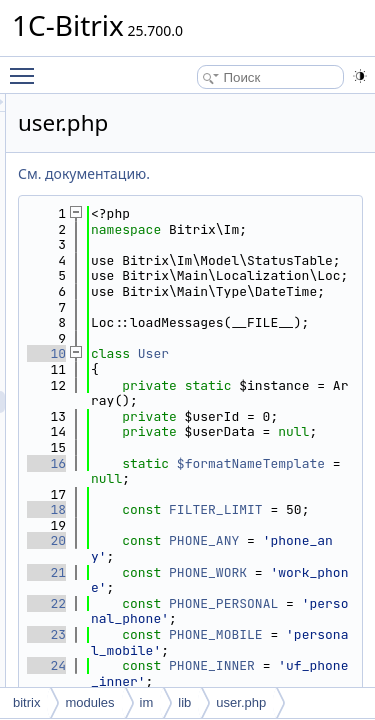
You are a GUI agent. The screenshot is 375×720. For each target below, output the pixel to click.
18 (159, 650)
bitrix (26, 702)
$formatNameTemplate (274, 595)
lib (184, 702)
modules (89, 702)
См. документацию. (197, 173)
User (266, 431)
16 (159, 587)
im (147, 702)
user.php (241, 702)
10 (159, 431)
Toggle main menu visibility (27, 67)
